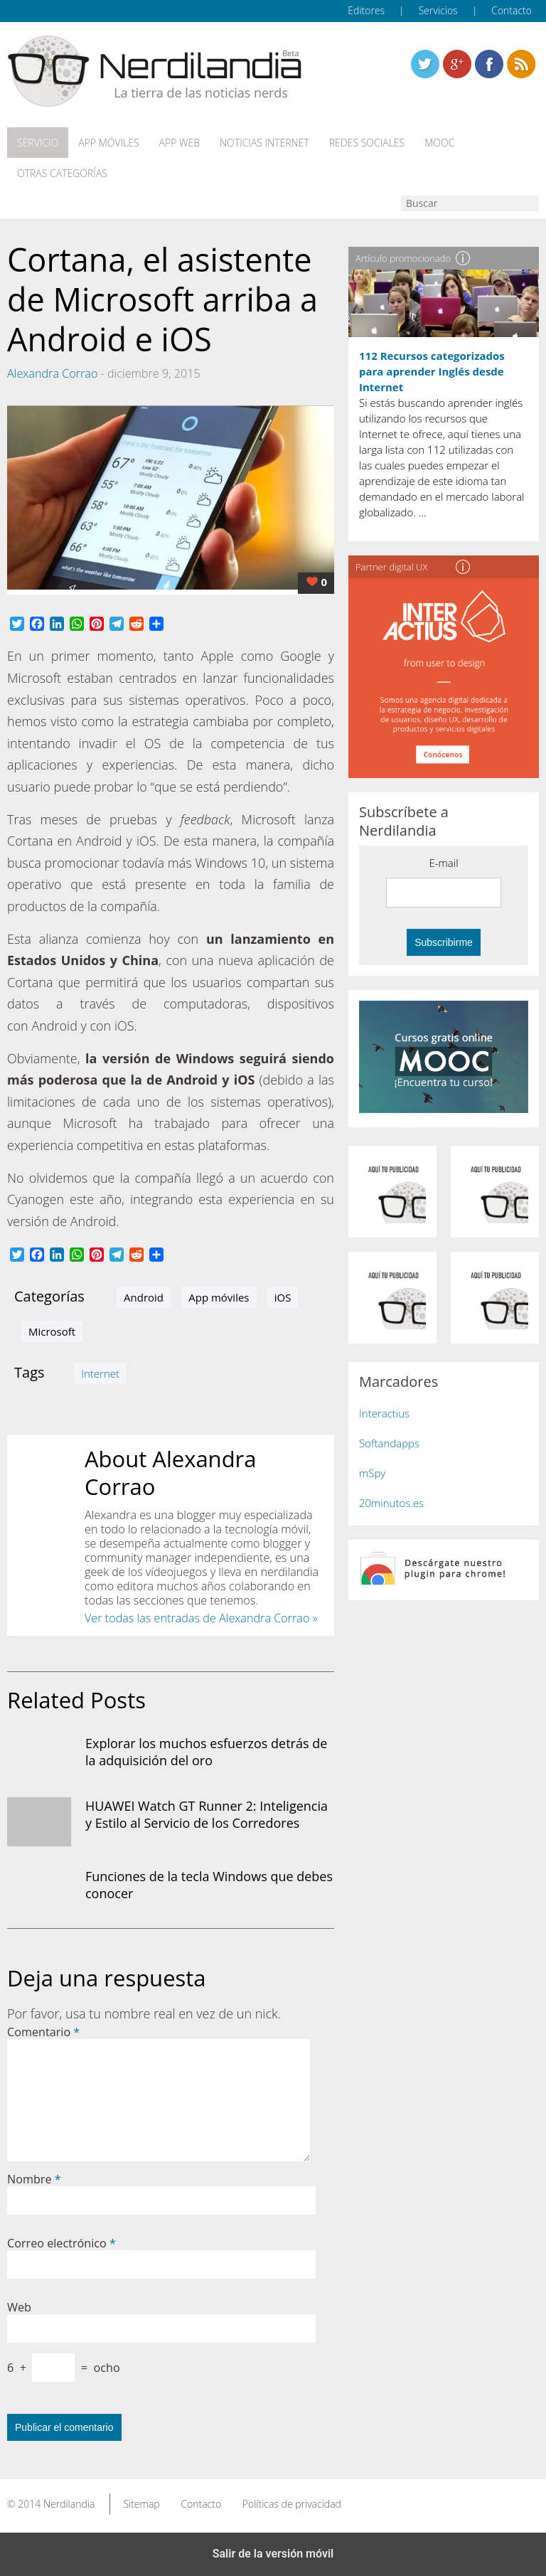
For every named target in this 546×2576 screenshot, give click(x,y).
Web (19, 2307)
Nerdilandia (69, 2504)
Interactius (384, 1413)
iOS (282, 1297)
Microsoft (51, 1331)
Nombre (34, 2179)
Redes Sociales (367, 143)
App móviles (108, 143)
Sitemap (141, 2504)
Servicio (37, 143)
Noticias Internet (264, 143)
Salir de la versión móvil (273, 2553)
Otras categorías (62, 174)
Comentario (43, 2032)
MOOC (439, 143)
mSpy (372, 1473)
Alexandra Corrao (52, 373)
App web (179, 143)
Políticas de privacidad (291, 2504)
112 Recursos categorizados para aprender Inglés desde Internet (432, 371)
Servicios (438, 10)
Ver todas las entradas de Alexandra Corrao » (201, 1618)
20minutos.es (391, 1503)
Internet (100, 1373)
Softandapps (389, 1443)
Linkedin (521, 64)
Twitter (425, 64)
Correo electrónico (61, 2243)
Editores (366, 10)
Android (144, 1297)
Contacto (511, 10)
